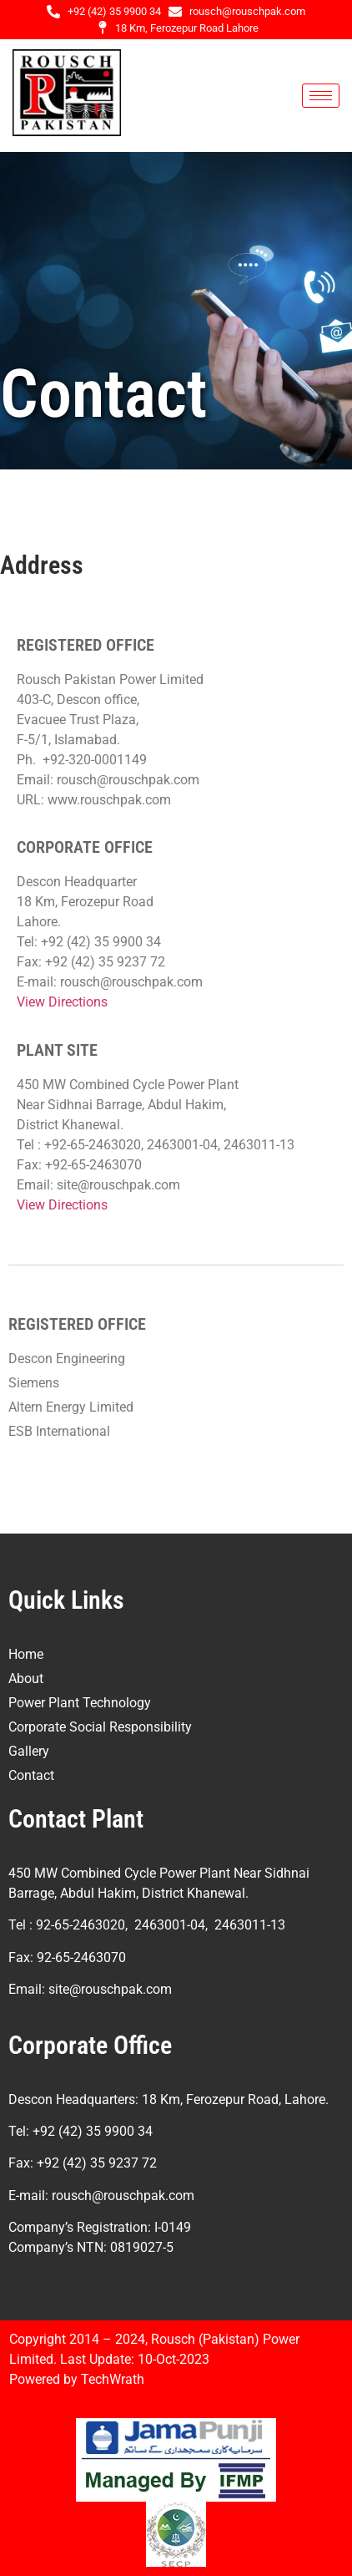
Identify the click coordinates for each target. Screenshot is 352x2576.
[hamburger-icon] (320, 96)
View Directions (62, 1002)
